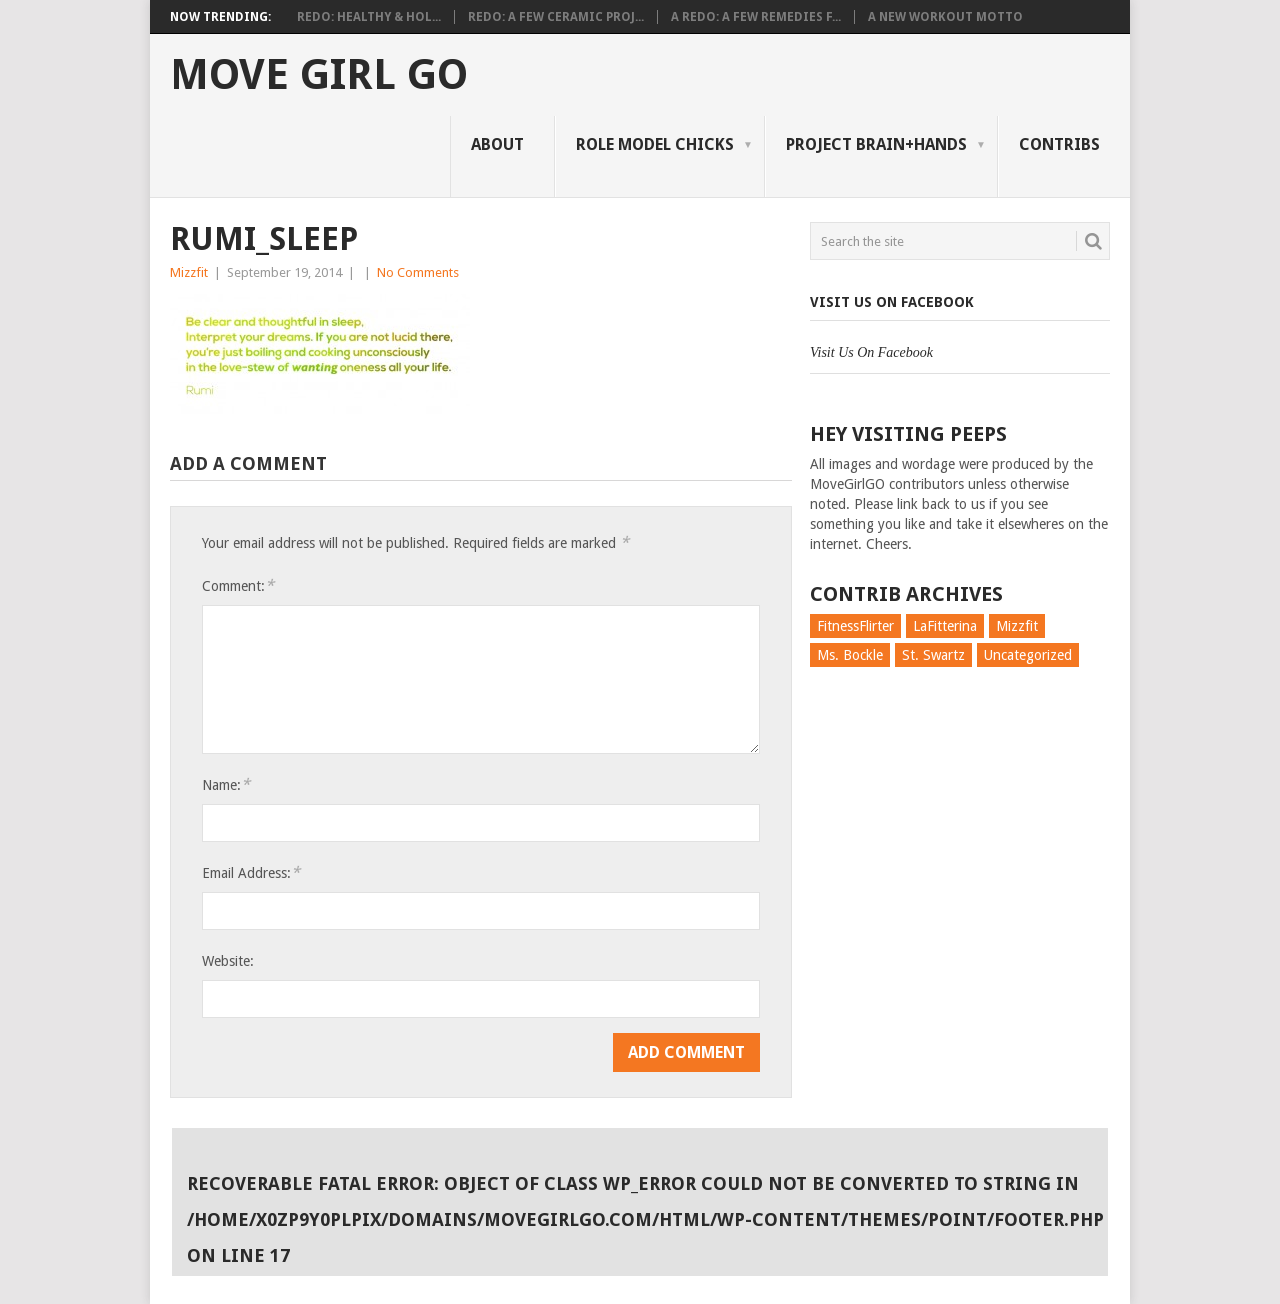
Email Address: (251, 872)
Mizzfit (189, 272)
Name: (226, 784)
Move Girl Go (319, 75)
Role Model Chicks (655, 144)
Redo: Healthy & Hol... (369, 17)
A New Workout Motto (945, 17)
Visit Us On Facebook (892, 302)
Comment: (238, 585)
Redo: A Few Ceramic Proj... (556, 17)
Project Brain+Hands (876, 144)
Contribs (1059, 144)
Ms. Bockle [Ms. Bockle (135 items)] (850, 655)
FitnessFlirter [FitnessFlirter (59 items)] (855, 626)
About (497, 144)
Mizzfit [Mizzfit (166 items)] (1017, 626)
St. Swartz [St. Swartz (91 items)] (933, 655)
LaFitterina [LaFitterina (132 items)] (945, 626)
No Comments (418, 272)
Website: (228, 961)
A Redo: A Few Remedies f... (756, 17)
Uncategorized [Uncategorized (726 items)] (1028, 655)
